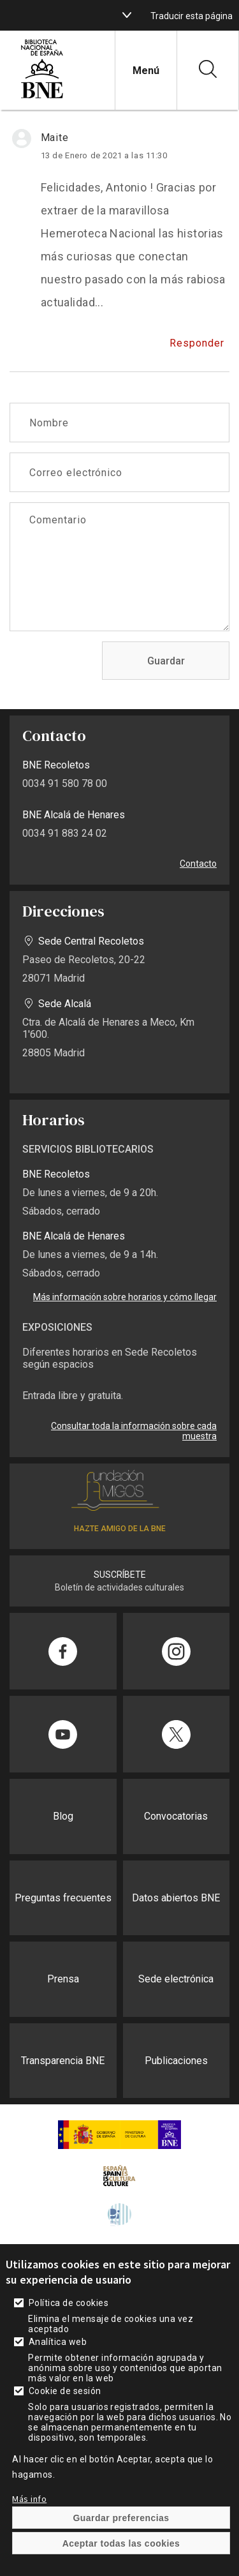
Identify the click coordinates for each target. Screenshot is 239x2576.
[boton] (126, 15)
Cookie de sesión (65, 2420)
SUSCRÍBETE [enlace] (120, 1574)
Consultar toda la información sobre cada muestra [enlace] (134, 1431)
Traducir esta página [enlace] (191, 16)
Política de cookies (68, 2332)
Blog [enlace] (63, 1816)
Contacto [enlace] (198, 863)
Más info (29, 2528)
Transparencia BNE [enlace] (63, 2061)
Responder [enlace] (197, 343)
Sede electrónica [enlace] (176, 1979)
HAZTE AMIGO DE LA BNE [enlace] (120, 1528)
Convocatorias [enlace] (176, 1816)
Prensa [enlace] (63, 1979)
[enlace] (42, 97)
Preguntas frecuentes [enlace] (63, 1898)
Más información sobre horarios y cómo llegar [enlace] (125, 1297)
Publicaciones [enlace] (176, 2061)
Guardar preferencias (121, 2547)
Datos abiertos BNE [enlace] (176, 1898)
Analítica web (58, 2371)
